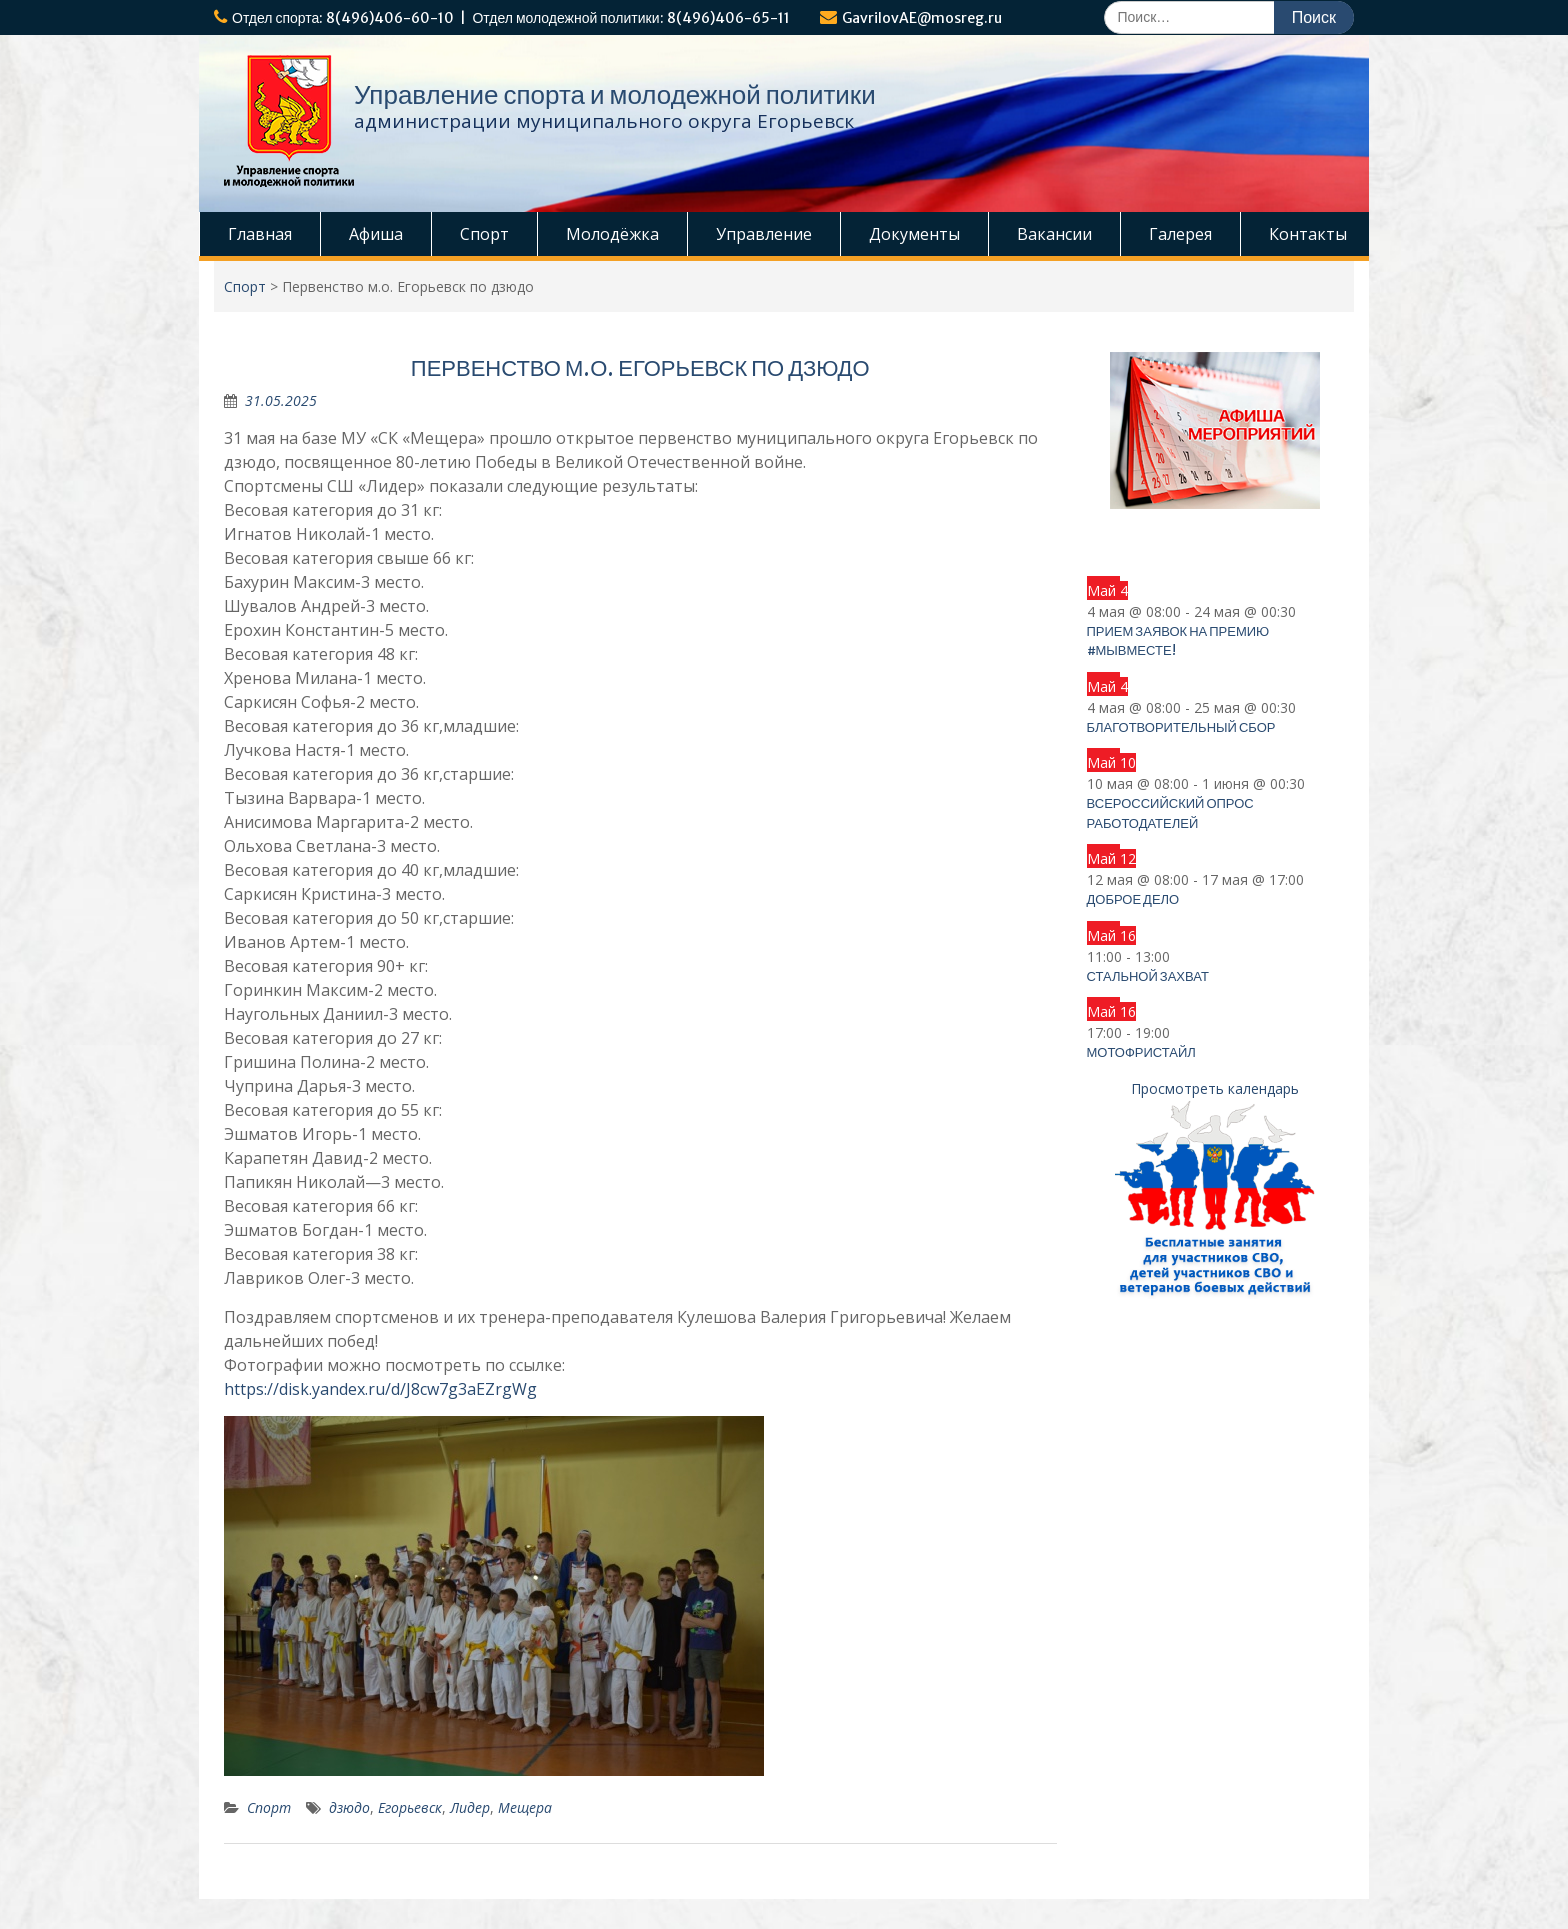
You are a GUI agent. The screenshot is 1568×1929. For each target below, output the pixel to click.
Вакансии (1054, 234)
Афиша (376, 234)
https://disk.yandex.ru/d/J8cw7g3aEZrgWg (380, 1389)
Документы (914, 234)
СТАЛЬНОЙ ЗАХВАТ (1148, 976)
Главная (260, 234)
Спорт (484, 234)
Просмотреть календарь (1215, 1088)
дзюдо (349, 1807)
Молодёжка (612, 234)
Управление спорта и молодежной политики (615, 94)
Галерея (1180, 234)
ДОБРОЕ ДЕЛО (1133, 899)
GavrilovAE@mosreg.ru (922, 18)
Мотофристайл (1141, 1052)
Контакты (1308, 234)
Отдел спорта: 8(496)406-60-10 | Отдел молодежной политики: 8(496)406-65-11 (511, 18)
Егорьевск (410, 1807)
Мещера (525, 1807)
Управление (764, 234)
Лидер (470, 1807)
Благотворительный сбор (1181, 727)
